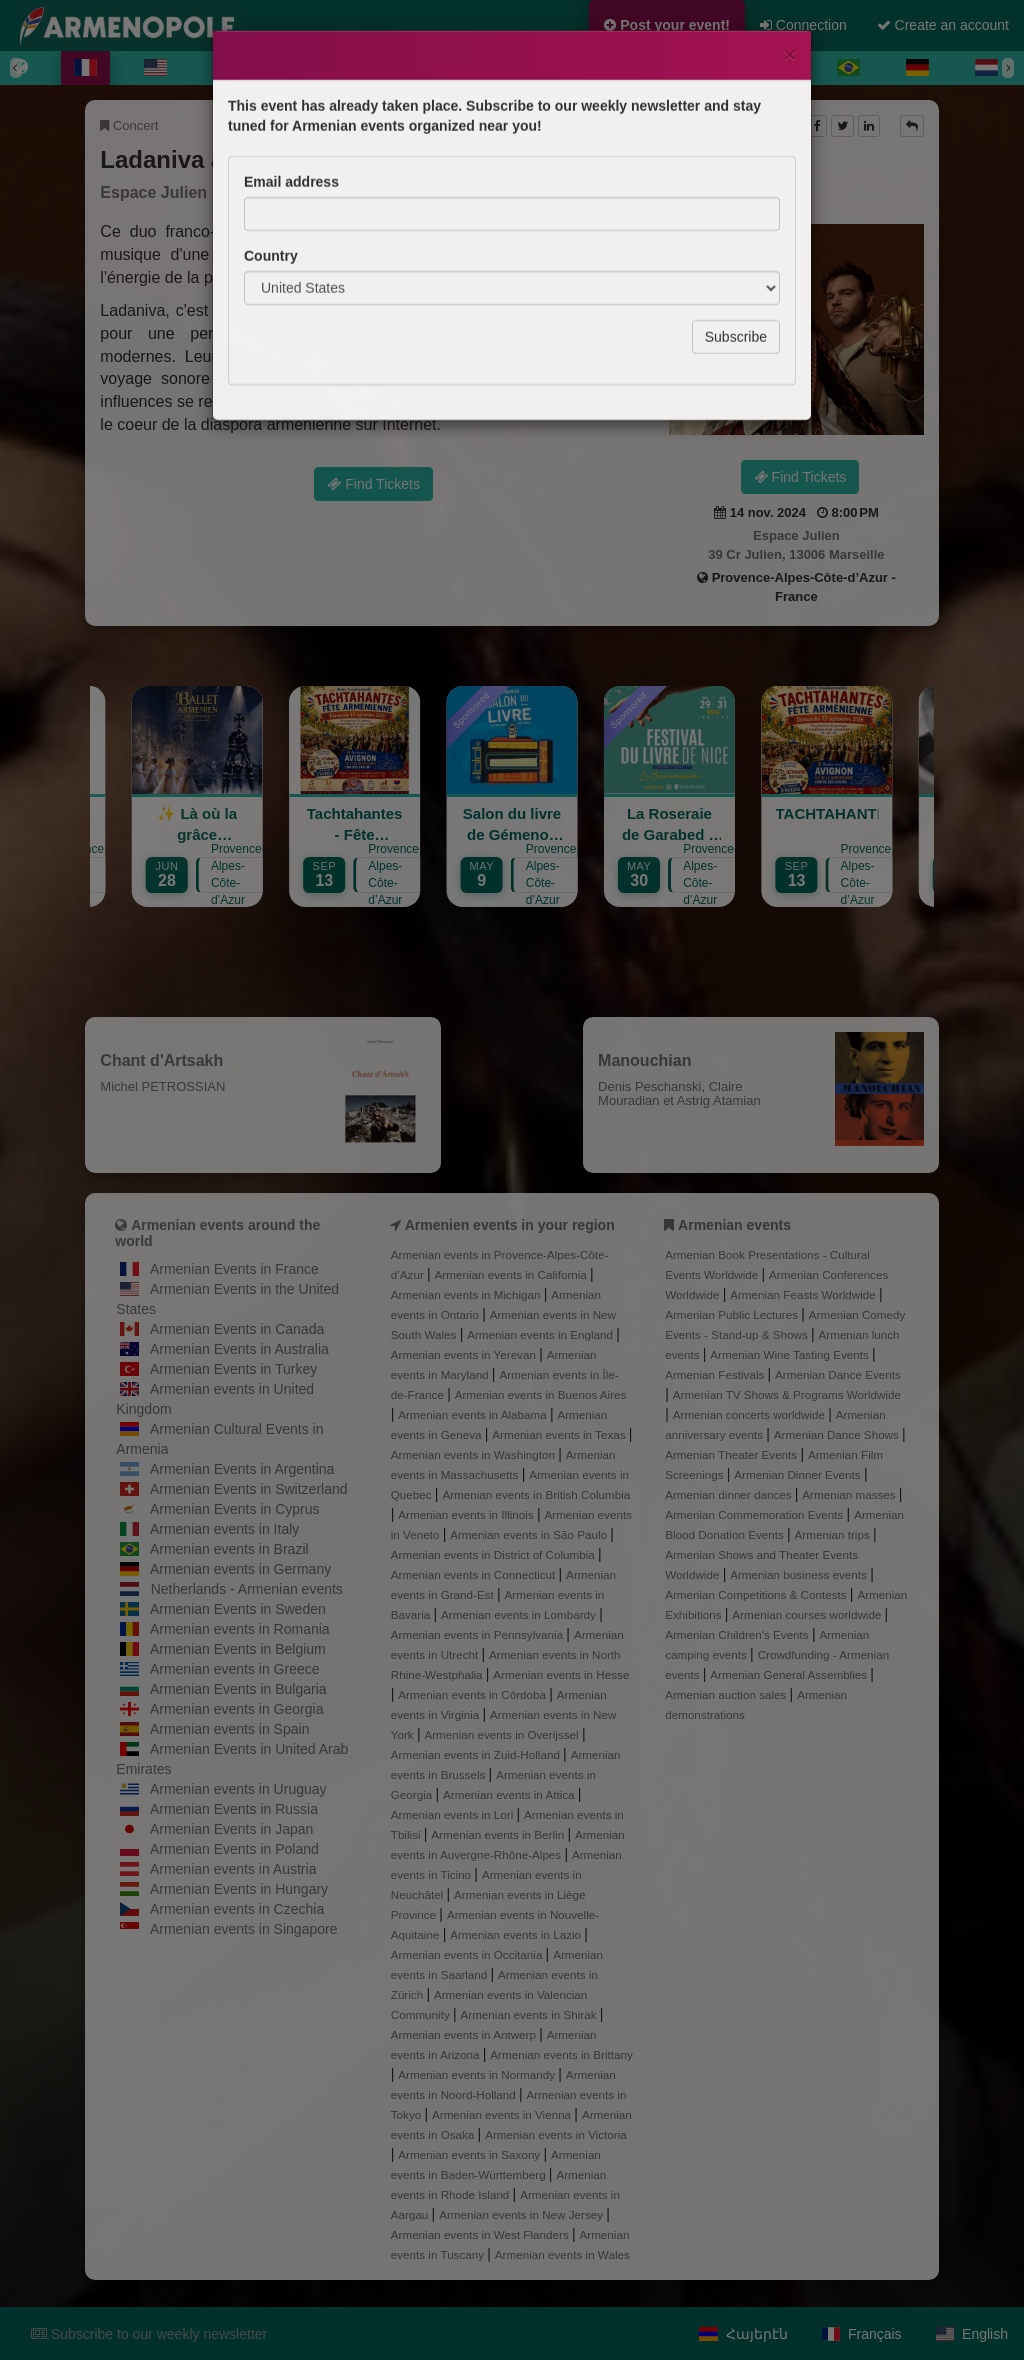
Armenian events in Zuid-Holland (477, 1754)
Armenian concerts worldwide (750, 1414)
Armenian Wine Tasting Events (791, 1354)
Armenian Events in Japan (231, 1829)
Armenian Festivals (716, 1374)
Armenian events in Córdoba (473, 1694)
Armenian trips (834, 1534)
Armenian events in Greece (235, 1669)
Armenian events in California (513, 1274)
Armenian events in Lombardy (520, 1614)
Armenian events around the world (217, 1232)
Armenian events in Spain (230, 1729)
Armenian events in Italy (224, 1529)
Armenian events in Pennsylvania (479, 1634)
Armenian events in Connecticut (475, 1574)
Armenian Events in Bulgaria (238, 1689)
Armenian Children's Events (738, 1634)
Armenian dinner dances (730, 1494)
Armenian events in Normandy (478, 2074)
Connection (803, 25)
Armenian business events (800, 1574)
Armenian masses (850, 1494)
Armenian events (734, 1225)
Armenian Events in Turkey (233, 1369)
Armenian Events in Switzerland (249, 1489)
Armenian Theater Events (732, 1454)
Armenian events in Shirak (529, 2014)
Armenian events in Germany (240, 1569)
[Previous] (16, 68)
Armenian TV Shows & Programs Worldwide (787, 1394)
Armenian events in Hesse (561, 1674)
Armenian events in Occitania (468, 1954)
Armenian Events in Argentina (242, 1469)
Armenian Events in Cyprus (235, 1509)
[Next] (1008, 68)
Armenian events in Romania (240, 1629)
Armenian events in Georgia (237, 1709)
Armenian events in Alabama (474, 1414)
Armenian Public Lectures (733, 1314)
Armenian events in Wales (562, 2254)
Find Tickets (800, 477)
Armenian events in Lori (454, 1814)
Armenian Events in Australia (239, 1349)
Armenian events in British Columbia (536, 1494)
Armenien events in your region (510, 1225)
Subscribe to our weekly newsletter (149, 2334)
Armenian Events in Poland (234, 1849)
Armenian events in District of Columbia (494, 1554)
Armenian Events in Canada (237, 1329)
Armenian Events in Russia (234, 1809)
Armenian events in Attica (510, 1794)
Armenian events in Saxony (470, 2154)
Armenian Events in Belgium (238, 1649)
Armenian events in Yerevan (465, 1354)
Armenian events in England (541, 1334)
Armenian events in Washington (474, 1454)
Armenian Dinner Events (799, 1474)
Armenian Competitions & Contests (757, 1594)
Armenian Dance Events (838, 1374)
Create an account (943, 25)
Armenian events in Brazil (229, 1549)
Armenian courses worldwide (808, 1614)
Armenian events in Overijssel (502, 1734)
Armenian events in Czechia (237, 1909)
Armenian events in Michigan (467, 1294)
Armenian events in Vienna (503, 2114)
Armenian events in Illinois (467, 1514)
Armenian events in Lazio (517, 1934)
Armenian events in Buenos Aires (541, 1394)
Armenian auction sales (727, 1694)
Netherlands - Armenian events (247, 1589)
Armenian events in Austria (233, 1869)
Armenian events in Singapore (244, 1929)
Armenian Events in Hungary (239, 1889)
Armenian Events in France (234, 1269)
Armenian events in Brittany (561, 2054)
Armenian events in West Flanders (481, 2234)
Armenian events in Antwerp (465, 2034)
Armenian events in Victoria (556, 2134)
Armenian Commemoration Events (755, 1514)
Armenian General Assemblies (790, 1674)
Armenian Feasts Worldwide (804, 1294)
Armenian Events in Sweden (238, 1609)
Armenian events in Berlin (499, 1834)
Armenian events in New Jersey (522, 2214)
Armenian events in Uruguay (238, 1789)
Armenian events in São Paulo (530, 1534)
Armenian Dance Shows (838, 1434)
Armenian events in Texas (560, 1434)
